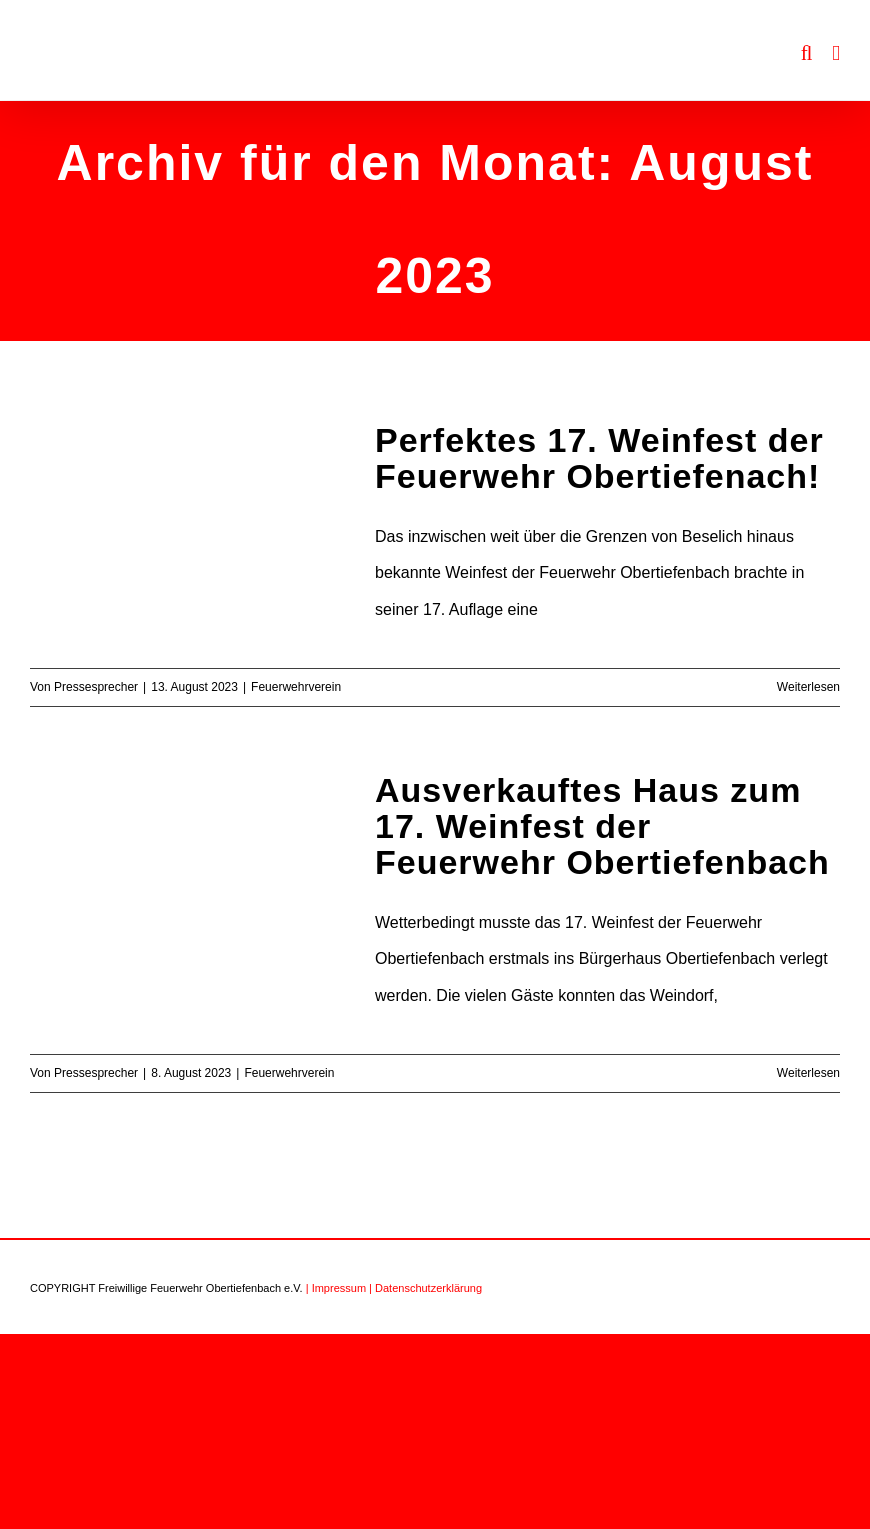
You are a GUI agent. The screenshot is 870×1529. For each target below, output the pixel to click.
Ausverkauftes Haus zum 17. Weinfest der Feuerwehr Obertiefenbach (602, 826)
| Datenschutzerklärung (425, 1288)
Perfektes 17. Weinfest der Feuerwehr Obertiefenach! (599, 458)
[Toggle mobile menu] (836, 53)
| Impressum (336, 1288)
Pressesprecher (96, 687)
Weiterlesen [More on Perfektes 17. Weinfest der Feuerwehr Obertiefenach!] (808, 687)
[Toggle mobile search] (807, 53)
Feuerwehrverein (296, 687)
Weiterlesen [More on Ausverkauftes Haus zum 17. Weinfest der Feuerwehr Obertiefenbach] (808, 1073)
